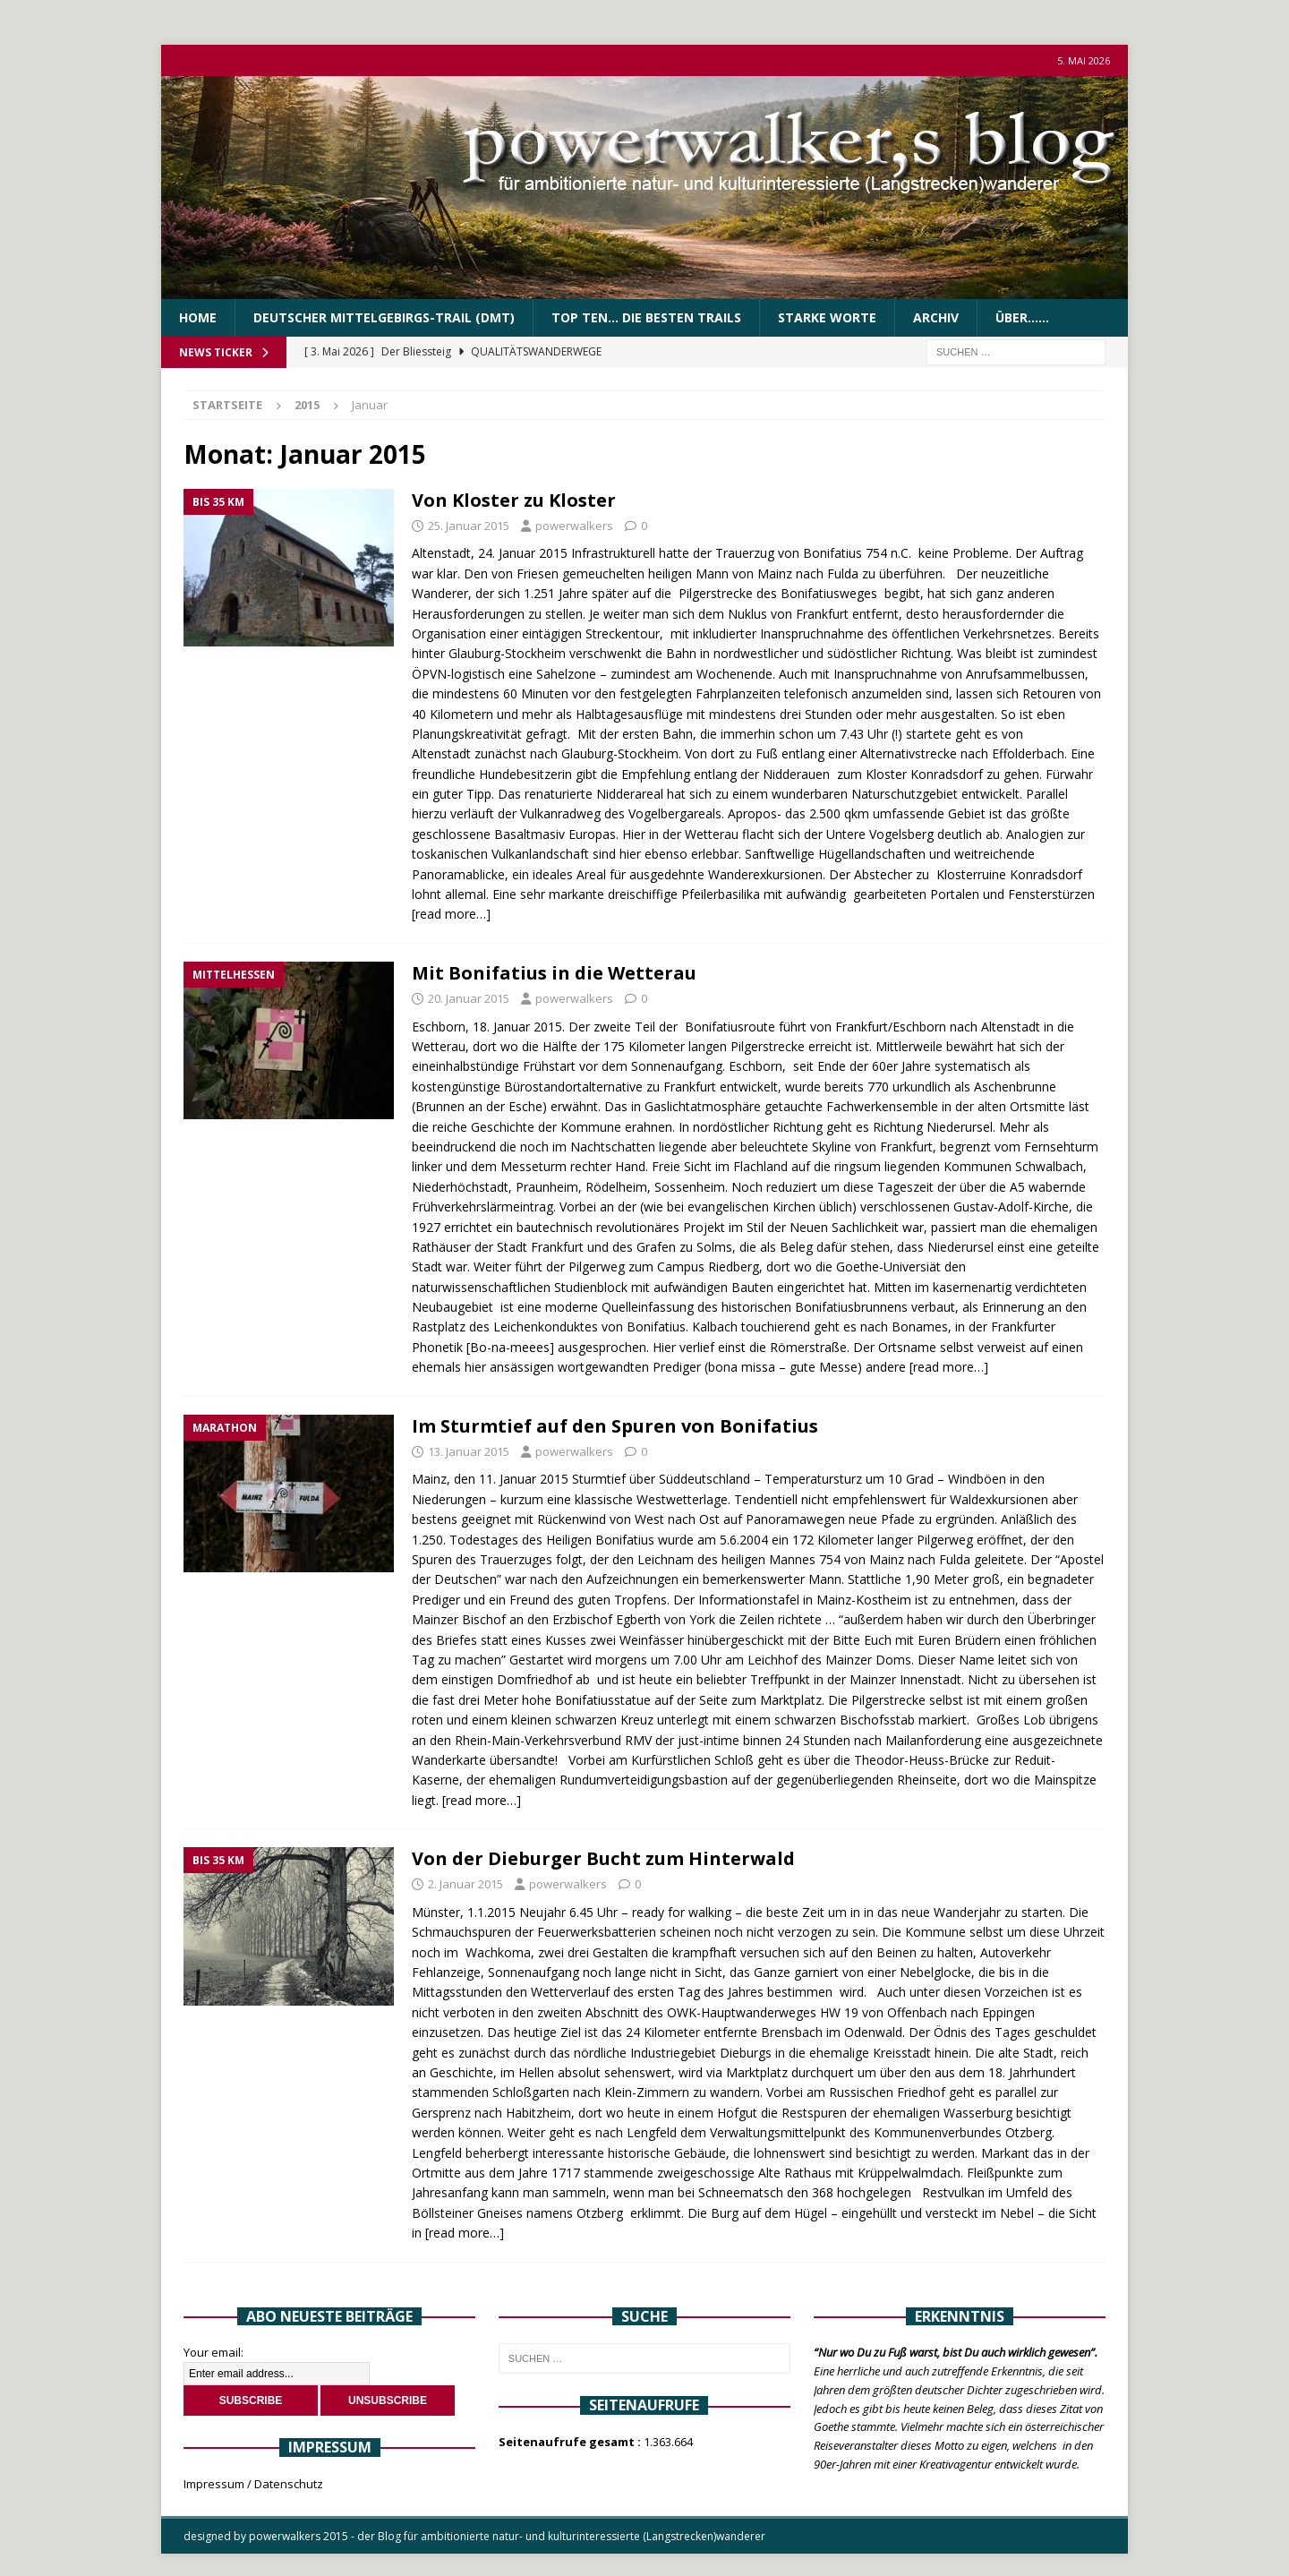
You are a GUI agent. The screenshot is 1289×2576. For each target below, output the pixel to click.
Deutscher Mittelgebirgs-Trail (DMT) (384, 317)
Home (198, 317)
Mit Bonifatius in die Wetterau (554, 973)
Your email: (213, 2352)
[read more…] (451, 913)
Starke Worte (827, 317)
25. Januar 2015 (468, 526)
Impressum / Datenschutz (253, 2484)
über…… (1022, 317)
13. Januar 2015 (468, 1451)
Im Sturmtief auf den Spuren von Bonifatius (615, 1426)
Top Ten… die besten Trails (646, 317)
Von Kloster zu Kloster (514, 500)
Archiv (936, 317)
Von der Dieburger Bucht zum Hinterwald (603, 1858)
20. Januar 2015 (468, 998)
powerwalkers (574, 526)
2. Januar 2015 (465, 1884)
